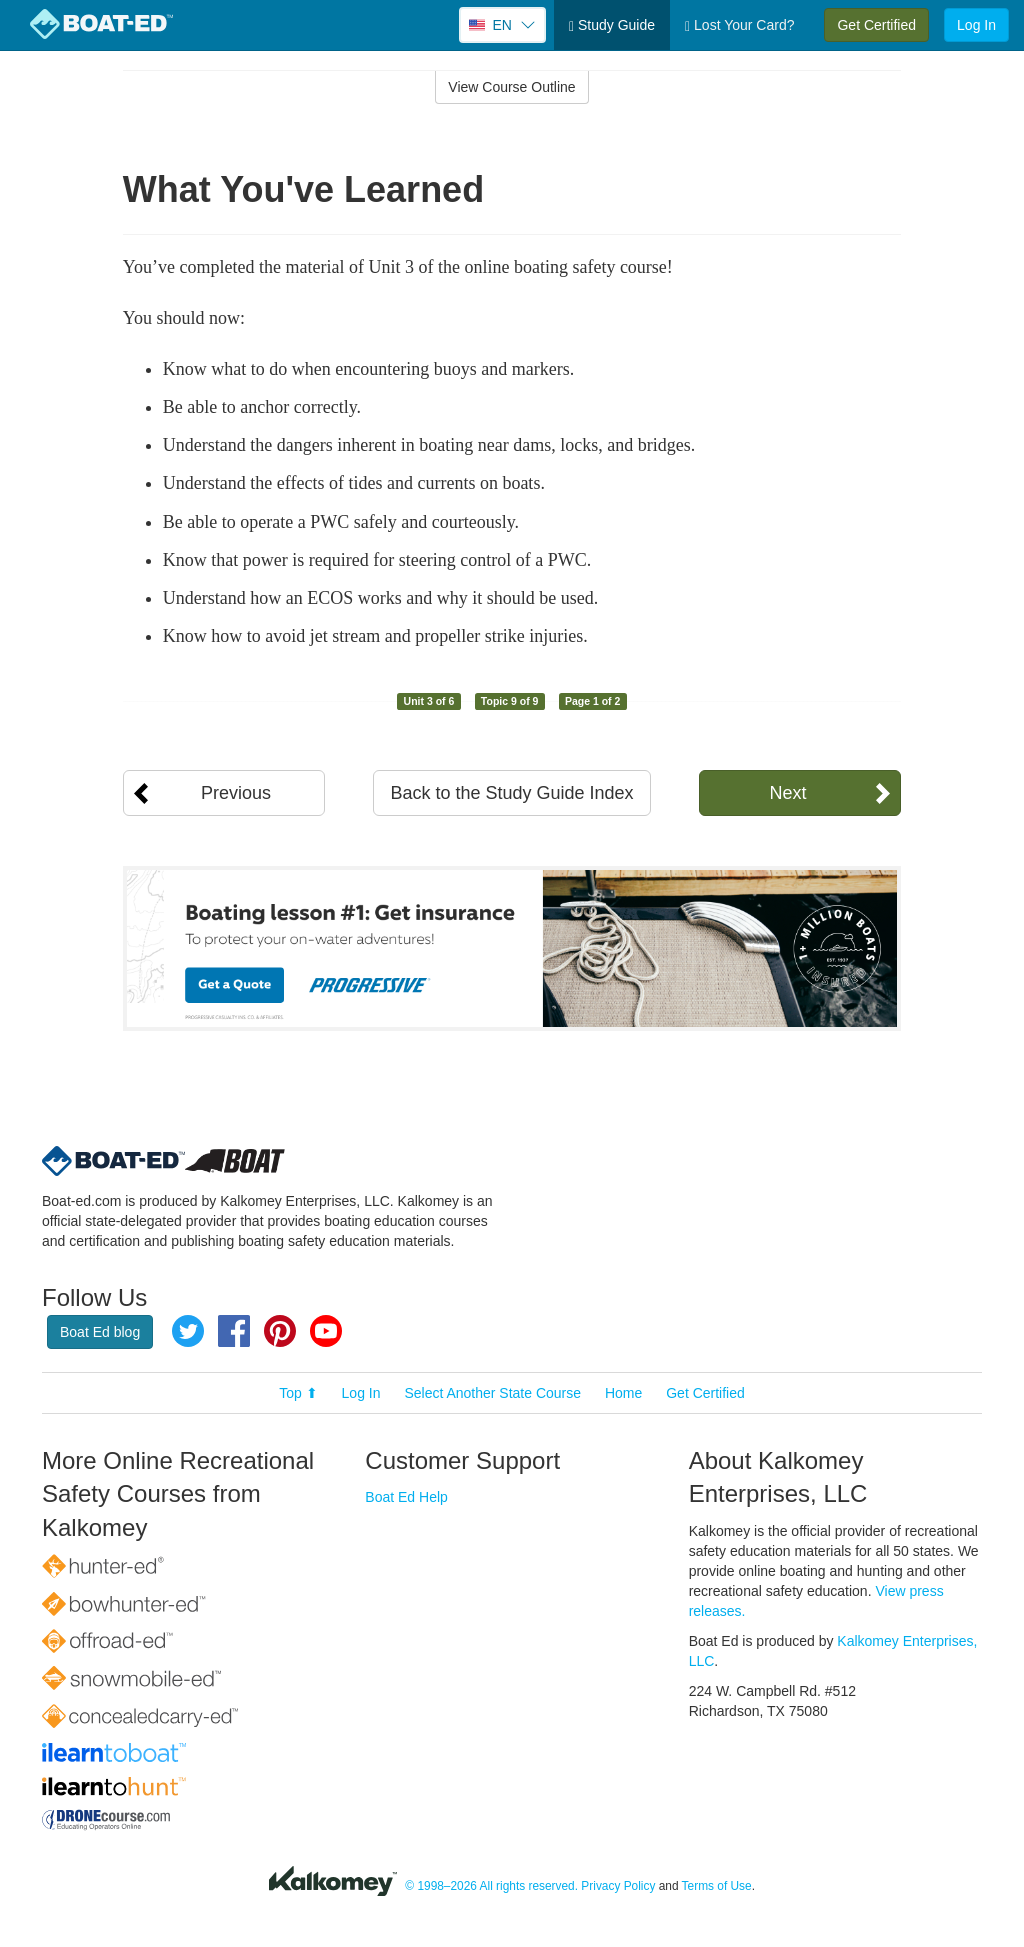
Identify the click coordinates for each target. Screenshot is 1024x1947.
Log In (976, 25)
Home (623, 1393)
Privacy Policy (618, 1886)
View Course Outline (511, 87)
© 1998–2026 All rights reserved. (491, 1886)
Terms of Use (717, 1886)
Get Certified (876, 25)
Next (787, 793)
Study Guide (612, 25)
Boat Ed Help (406, 1497)
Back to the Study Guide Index (511, 793)
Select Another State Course (492, 1393)
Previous (236, 793)
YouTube (326, 1331)
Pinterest (280, 1331)
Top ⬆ (298, 1393)
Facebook (234, 1331)
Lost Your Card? (739, 25)
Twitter (188, 1331)
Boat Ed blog (100, 1332)
